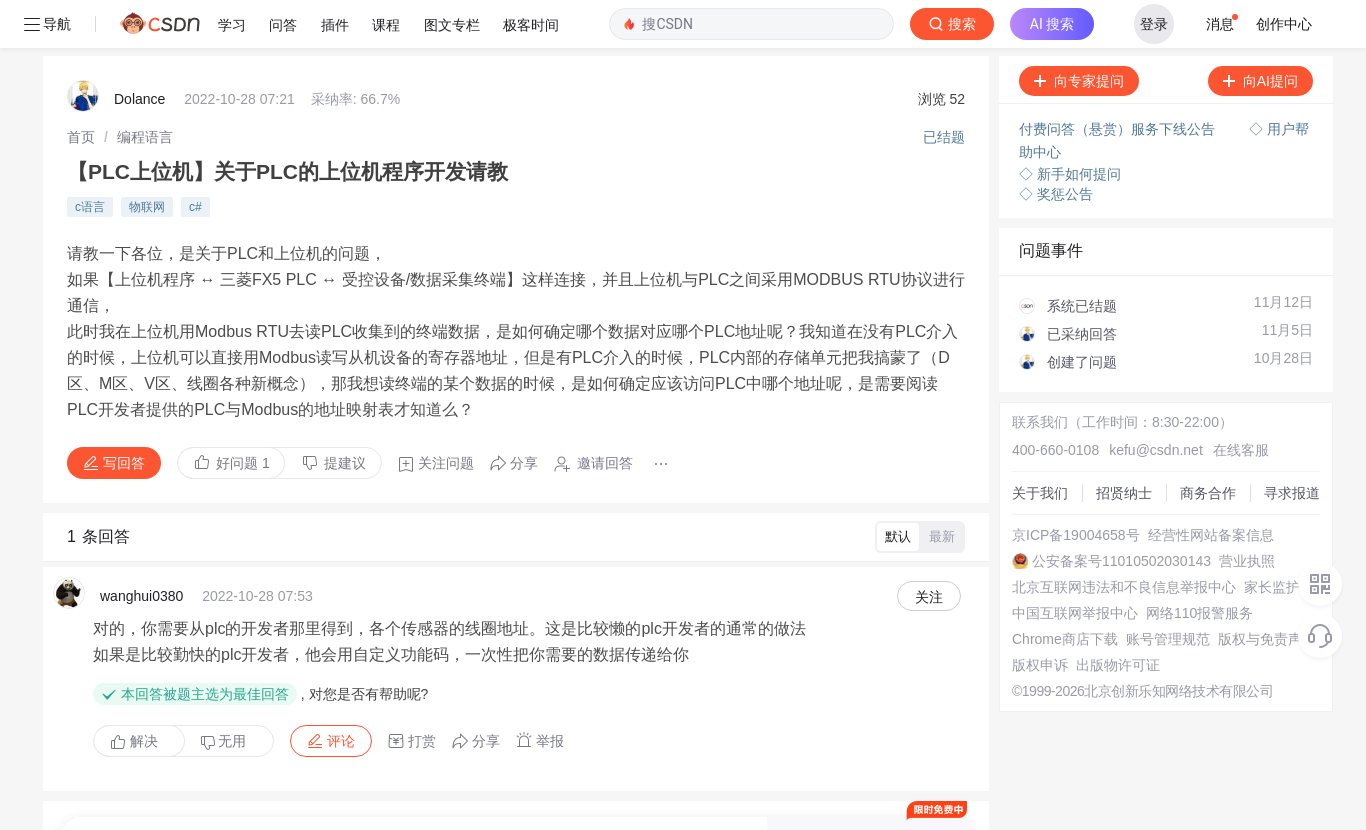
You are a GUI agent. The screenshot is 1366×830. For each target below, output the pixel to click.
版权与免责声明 (1041, 644)
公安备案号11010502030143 (1081, 500)
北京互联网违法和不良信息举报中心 (1104, 536)
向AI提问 (1253, 33)
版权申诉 (1020, 662)
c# (195, 149)
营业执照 (1020, 518)
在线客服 (1201, 374)
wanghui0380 (141, 502)
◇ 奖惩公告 (1049, 140)
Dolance (139, 50)
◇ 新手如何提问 (1063, 120)
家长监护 (1020, 554)
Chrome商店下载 (1045, 608)
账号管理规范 (1034, 626)
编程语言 (145, 85)
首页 (81, 85)
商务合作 (1020, 428)
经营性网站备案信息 (1055, 482)
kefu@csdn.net (1126, 374)
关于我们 (1020, 392)
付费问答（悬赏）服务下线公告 (1112, 80)
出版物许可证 (1034, 680)
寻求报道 (1020, 446)
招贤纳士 (1020, 410)
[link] (81, 85)
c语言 (90, 149)
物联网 (147, 149)
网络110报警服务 (1045, 590)
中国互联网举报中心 (1055, 572)
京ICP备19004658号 (1056, 464)
